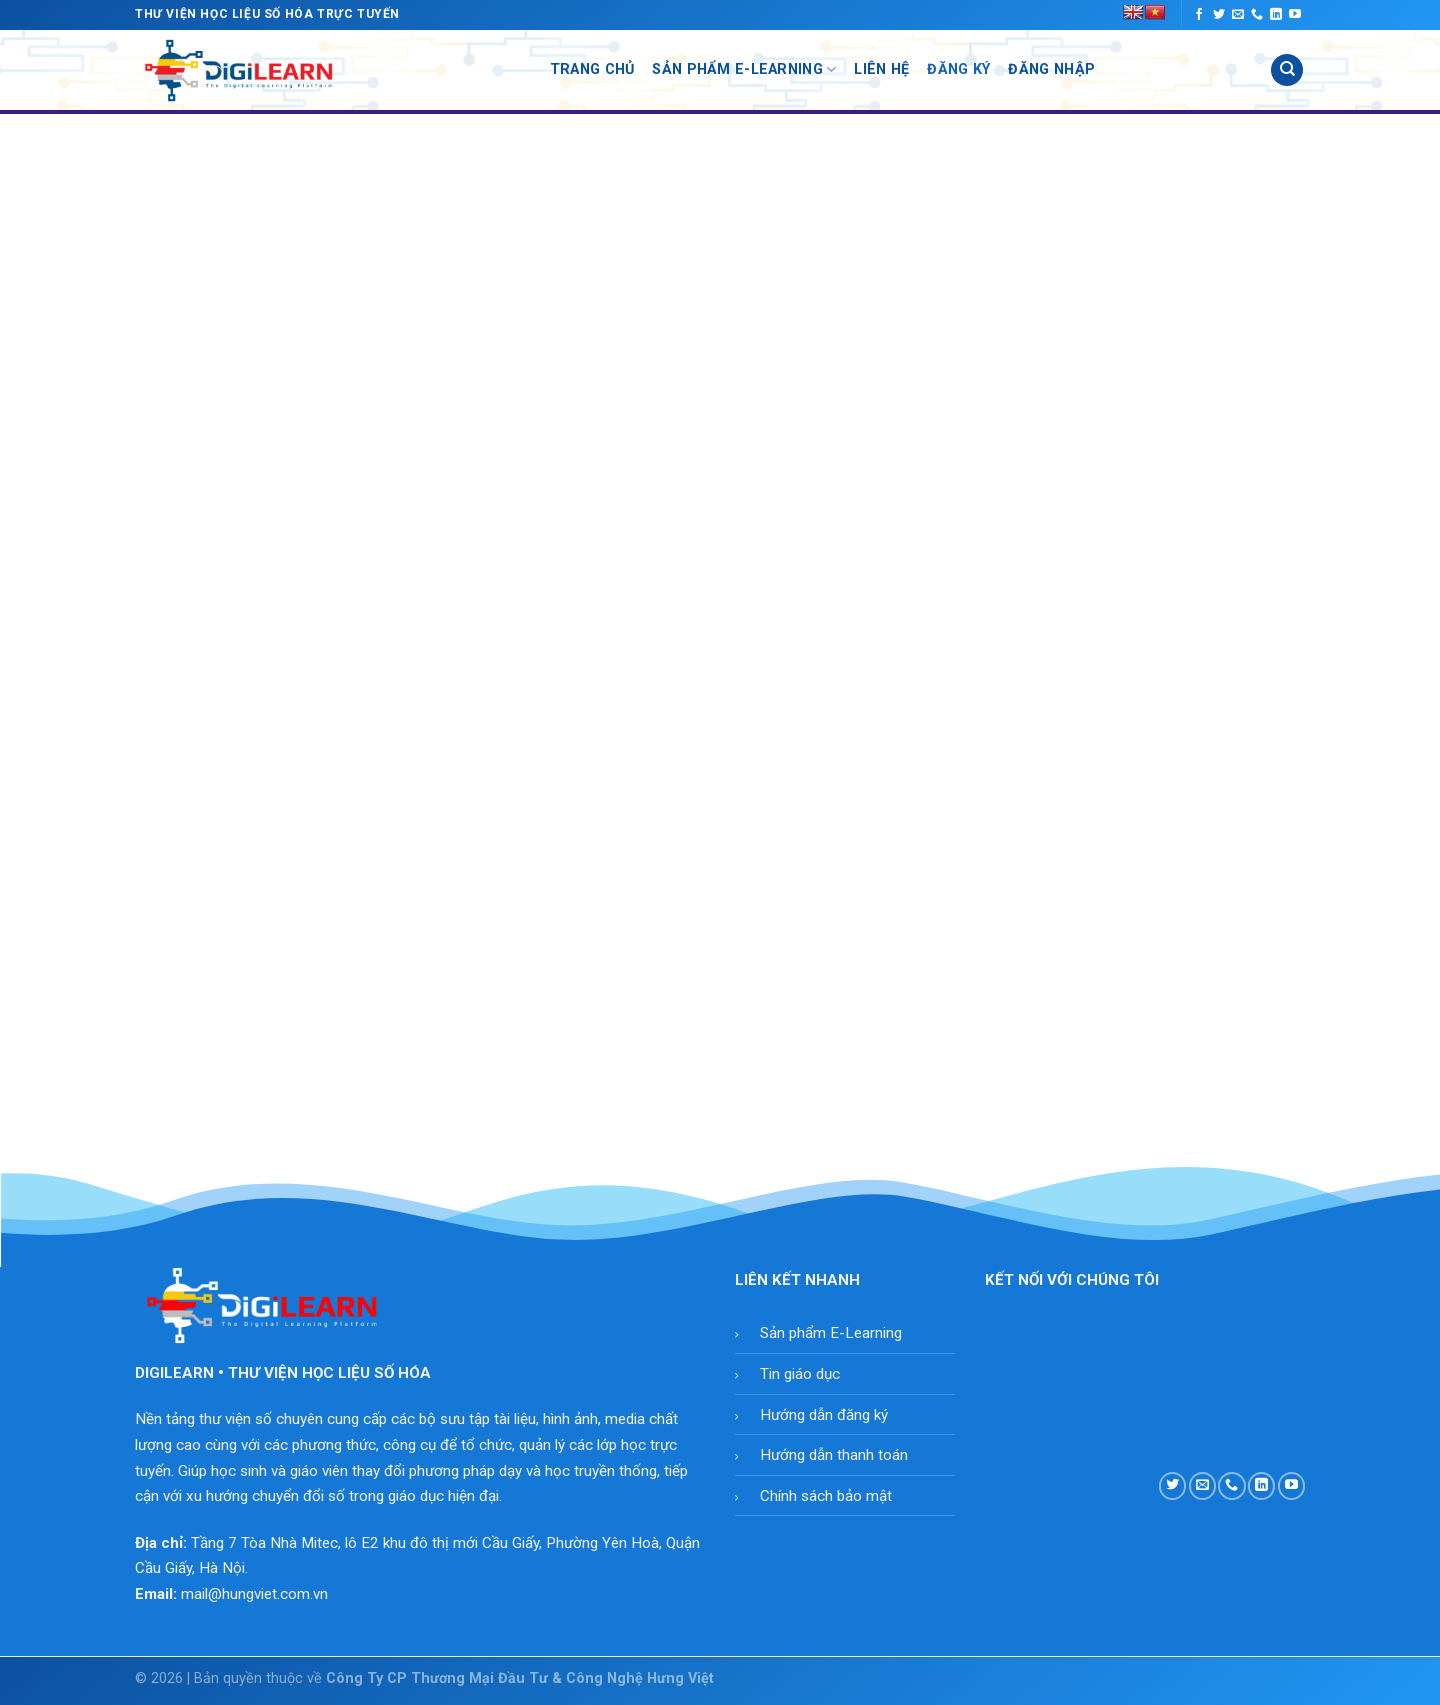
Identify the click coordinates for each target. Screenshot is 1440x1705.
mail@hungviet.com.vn (254, 1594)
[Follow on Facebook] (1199, 15)
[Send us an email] (1238, 15)
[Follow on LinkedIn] (1276, 15)
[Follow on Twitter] (1219, 15)
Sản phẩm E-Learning (831, 1333)
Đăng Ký (958, 69)
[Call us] (1257, 15)
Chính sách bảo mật (826, 1496)
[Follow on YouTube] (1295, 15)
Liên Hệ (881, 69)
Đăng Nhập (1051, 69)
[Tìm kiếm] (1287, 70)
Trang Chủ (592, 69)
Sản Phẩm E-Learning (744, 69)
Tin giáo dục (800, 1374)
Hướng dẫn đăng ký (824, 1415)
